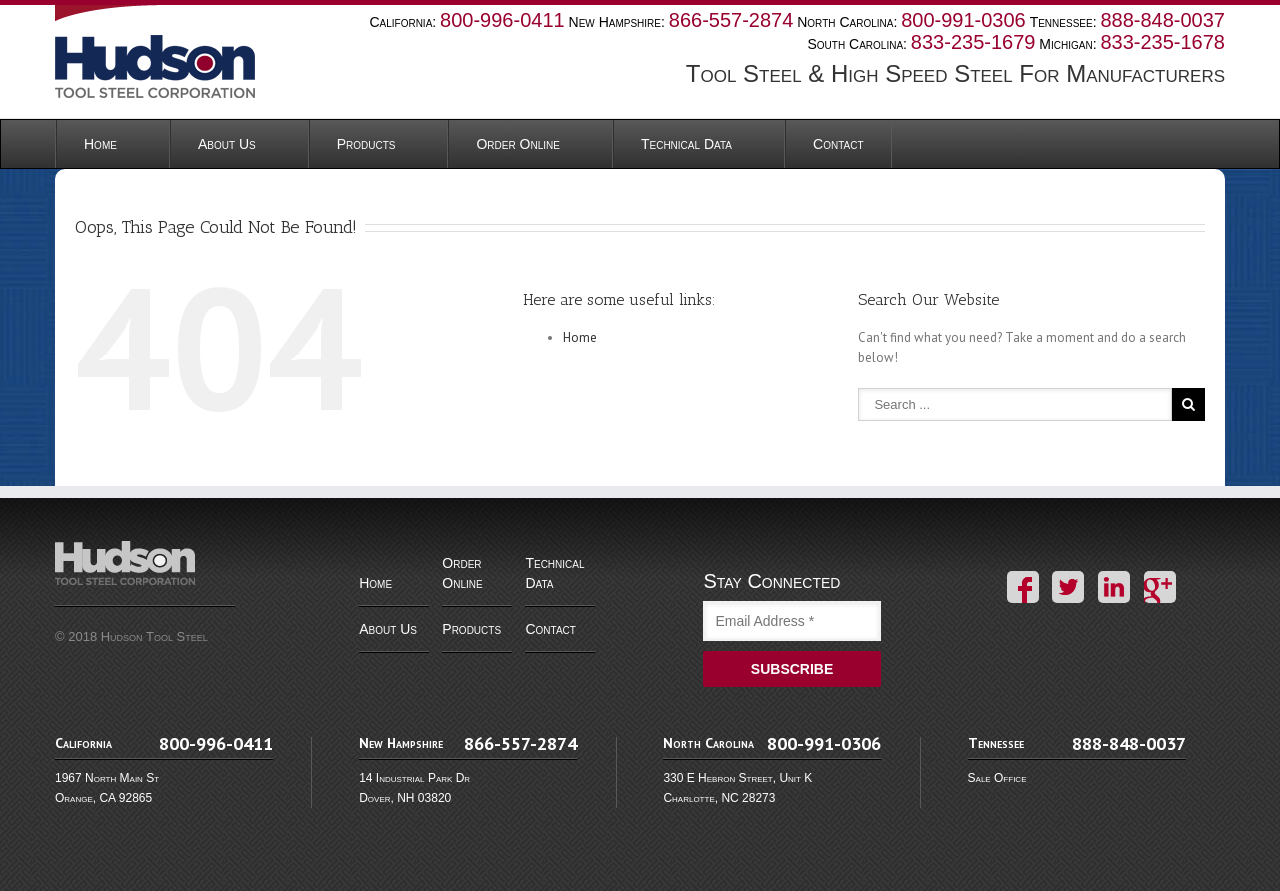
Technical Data (686, 144)
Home (100, 144)
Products (366, 144)
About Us (227, 144)
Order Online (517, 144)
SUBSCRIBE (792, 669)
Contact (838, 144)
